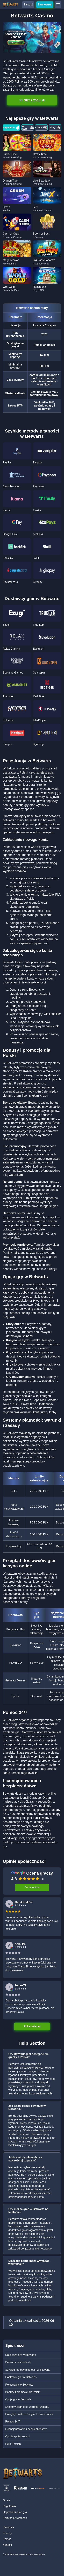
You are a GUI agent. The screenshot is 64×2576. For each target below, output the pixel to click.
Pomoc (7, 2539)
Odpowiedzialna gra (15, 2512)
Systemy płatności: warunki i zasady (27, 2406)
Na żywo (27, 127)
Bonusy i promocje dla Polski (22, 2392)
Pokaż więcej (32, 2026)
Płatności (8, 2527)
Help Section (13, 2443)
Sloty (54, 127)
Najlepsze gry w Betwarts (20, 2354)
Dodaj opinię (32, 1887)
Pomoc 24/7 (12, 2421)
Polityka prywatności (15, 2518)
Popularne (11, 127)
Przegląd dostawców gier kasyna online (29, 2414)
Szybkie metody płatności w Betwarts (27, 2369)
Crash (41, 127)
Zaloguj (28, 4)
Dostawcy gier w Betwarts (21, 2377)
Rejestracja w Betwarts (19, 2384)
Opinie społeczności (17, 2436)
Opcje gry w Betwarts (18, 2399)
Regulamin (9, 2506)
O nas (6, 2500)
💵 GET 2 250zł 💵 (32, 100)
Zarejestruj (45, 4)
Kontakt (7, 2544)
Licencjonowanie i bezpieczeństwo (26, 2429)
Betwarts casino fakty (18, 2362)
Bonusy (7, 2533)
